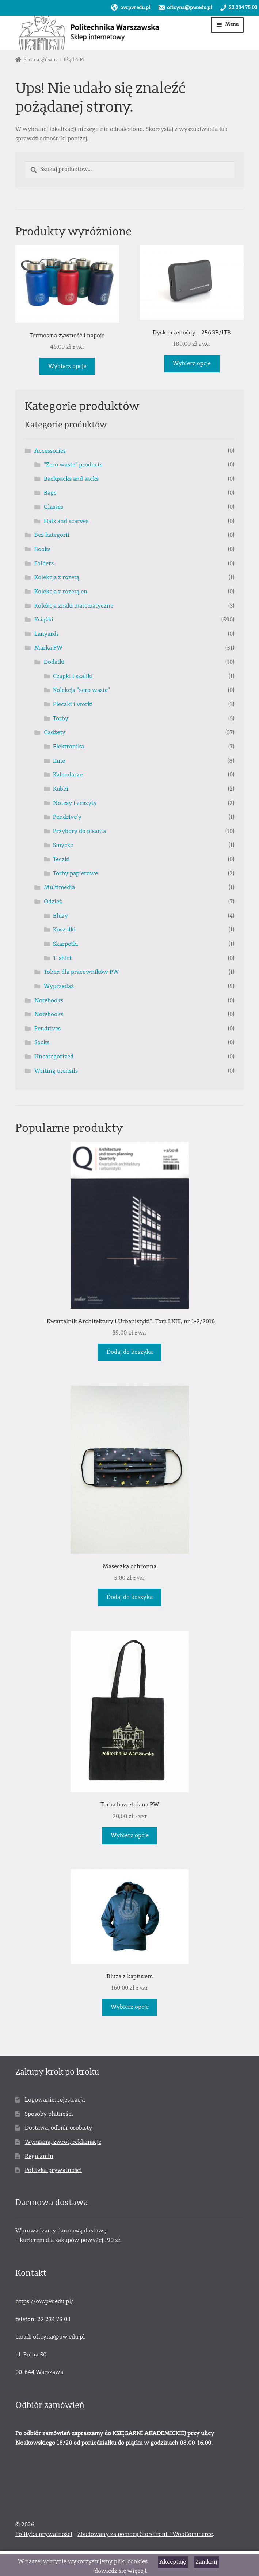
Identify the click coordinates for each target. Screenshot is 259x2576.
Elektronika (68, 746)
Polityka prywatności (53, 2170)
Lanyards (46, 634)
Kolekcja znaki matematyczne (73, 605)
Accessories (50, 450)
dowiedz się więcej (120, 2571)
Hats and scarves (66, 521)
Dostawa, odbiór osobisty (58, 2127)
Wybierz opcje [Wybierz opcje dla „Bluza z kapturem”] (130, 2007)
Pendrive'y (67, 817)
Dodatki (54, 662)
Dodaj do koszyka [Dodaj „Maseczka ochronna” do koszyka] (130, 1597)
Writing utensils (56, 1070)
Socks (41, 1042)
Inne (59, 760)
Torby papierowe (75, 873)
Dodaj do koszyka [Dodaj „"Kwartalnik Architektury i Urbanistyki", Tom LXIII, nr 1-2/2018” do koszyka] (130, 1352)
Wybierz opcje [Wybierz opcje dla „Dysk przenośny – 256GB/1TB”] (192, 363)
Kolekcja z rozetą (56, 577)
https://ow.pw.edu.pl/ (44, 2301)
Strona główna (41, 60)
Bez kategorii (51, 535)
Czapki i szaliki (73, 676)
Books (42, 549)
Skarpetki (65, 944)
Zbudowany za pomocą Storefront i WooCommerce (145, 2534)
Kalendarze (68, 774)
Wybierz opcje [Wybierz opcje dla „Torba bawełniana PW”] (130, 1835)
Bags (50, 492)
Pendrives (47, 1028)
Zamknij (206, 2561)
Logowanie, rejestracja (55, 2099)
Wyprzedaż (59, 986)
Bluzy (60, 915)
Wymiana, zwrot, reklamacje (63, 2142)
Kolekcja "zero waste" (81, 690)
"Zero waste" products (73, 464)
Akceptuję (172, 2561)
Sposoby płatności (49, 2114)
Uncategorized (53, 1056)
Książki (43, 619)
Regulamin (39, 2156)
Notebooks (48, 1000)
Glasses (53, 507)
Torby (60, 718)
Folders (44, 563)
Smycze (63, 845)
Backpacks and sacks (71, 479)
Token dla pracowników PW (81, 972)
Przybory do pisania (79, 831)
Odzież (53, 901)
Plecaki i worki (73, 704)
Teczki (61, 859)
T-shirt (62, 958)
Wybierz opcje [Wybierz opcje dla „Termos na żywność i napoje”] (67, 366)
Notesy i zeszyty (75, 803)
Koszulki (64, 929)
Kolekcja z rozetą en (60, 591)
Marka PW (48, 647)
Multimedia (59, 887)
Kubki (60, 789)
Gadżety (54, 732)
